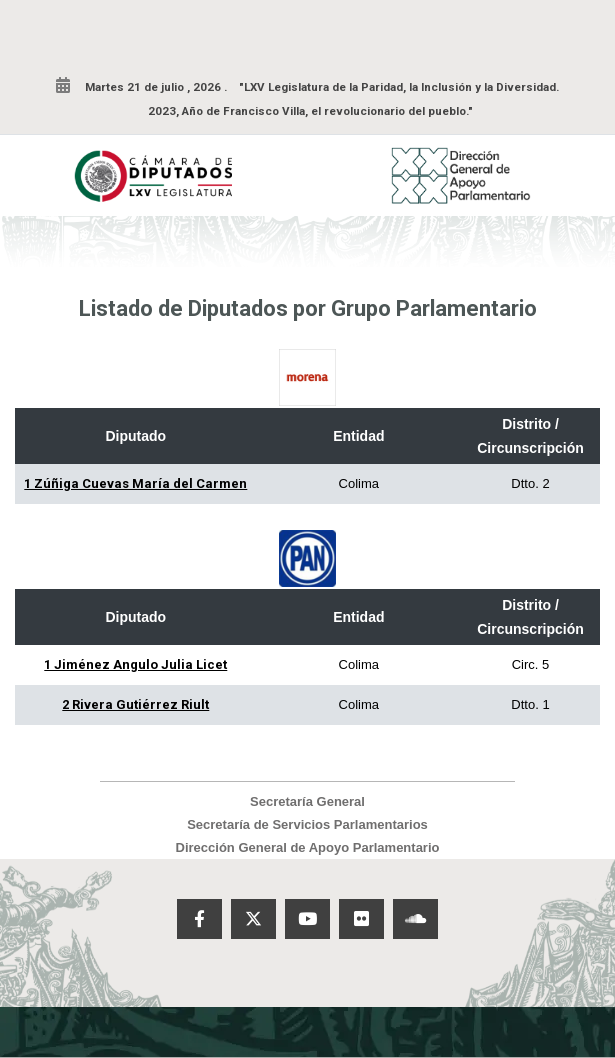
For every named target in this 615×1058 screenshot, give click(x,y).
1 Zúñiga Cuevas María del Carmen (135, 483)
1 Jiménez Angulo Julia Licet (135, 664)
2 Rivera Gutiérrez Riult (135, 704)
